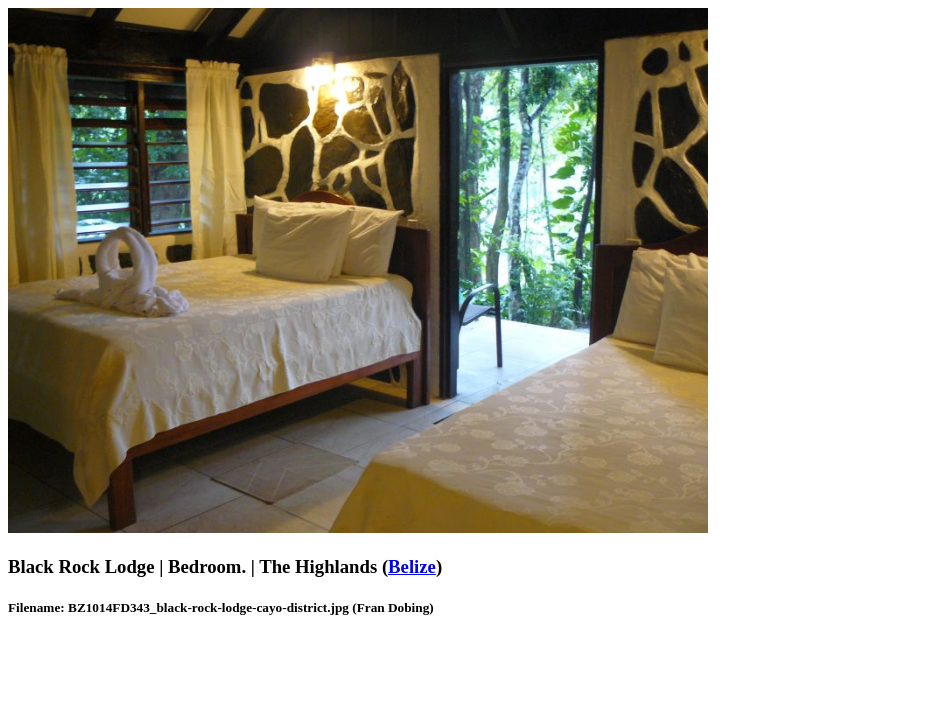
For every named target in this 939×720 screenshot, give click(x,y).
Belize (412, 566)
